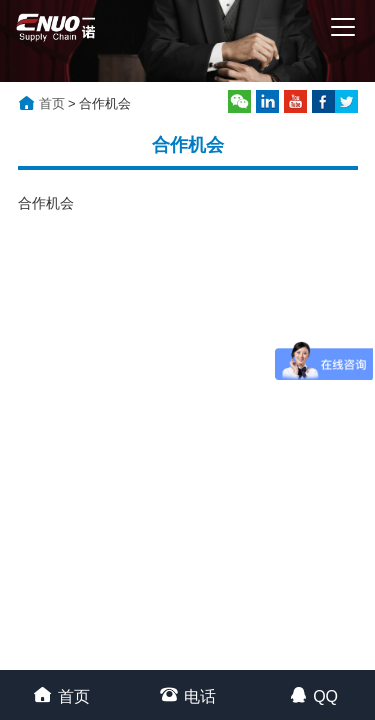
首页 (52, 103)
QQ (313, 694)
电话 (187, 694)
